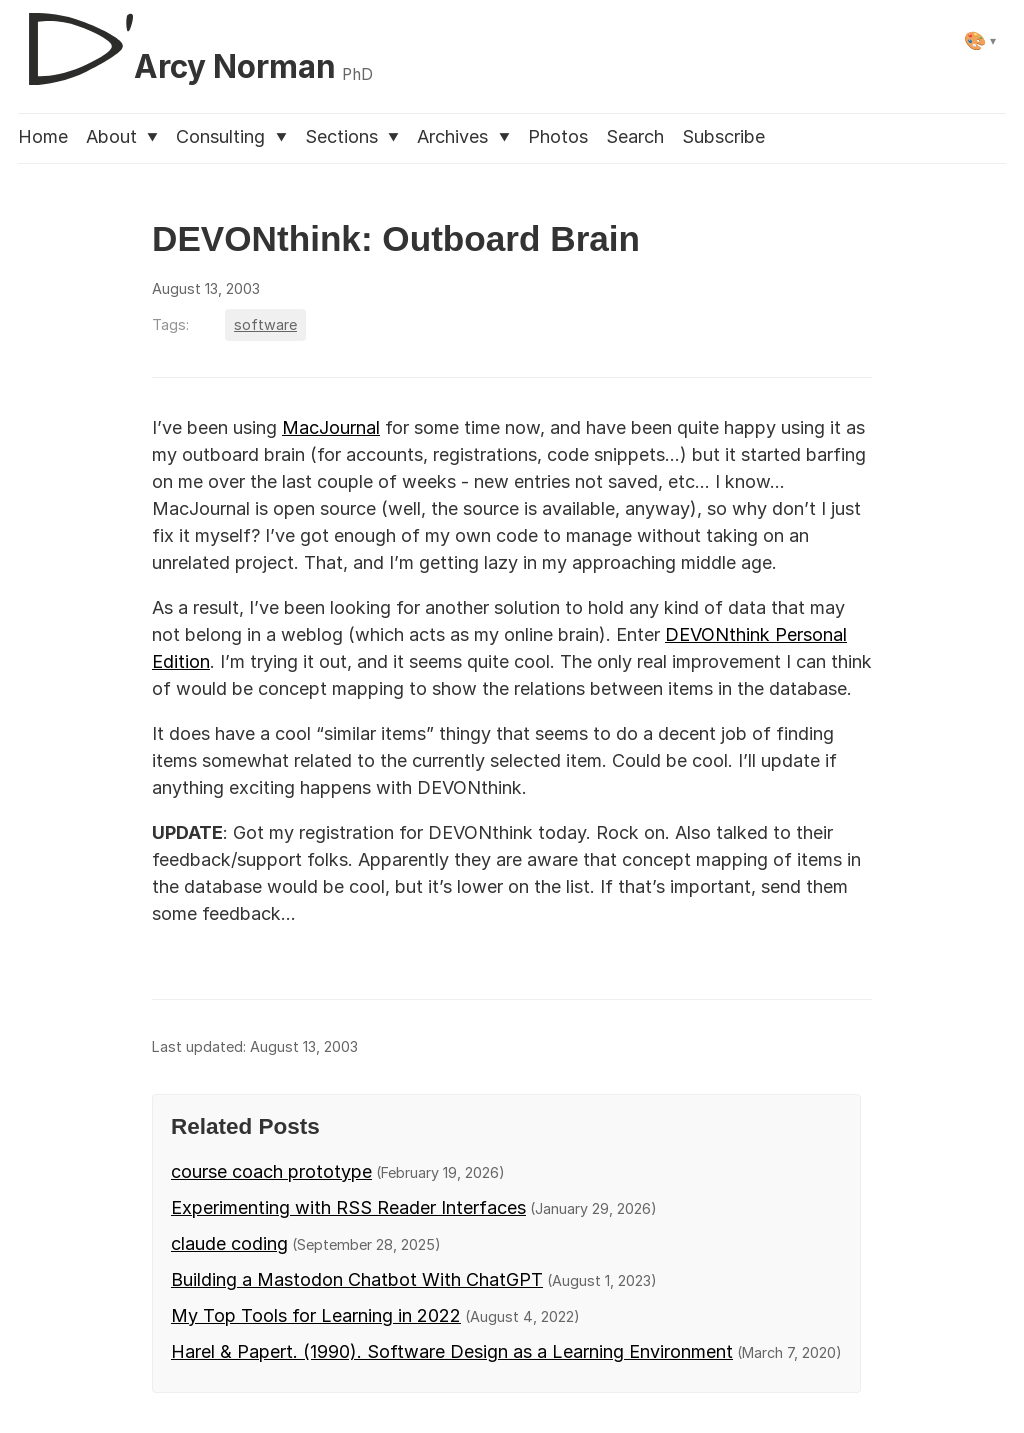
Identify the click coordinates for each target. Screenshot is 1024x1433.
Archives (463, 136)
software (265, 324)
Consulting (231, 136)
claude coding (229, 1243)
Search (635, 136)
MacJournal (331, 427)
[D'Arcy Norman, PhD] (195, 41)
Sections (352, 136)
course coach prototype (271, 1171)
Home (43, 136)
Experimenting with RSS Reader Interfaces (348, 1207)
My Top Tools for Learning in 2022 (316, 1315)
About (122, 136)
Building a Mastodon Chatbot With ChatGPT (357, 1279)
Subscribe (723, 136)
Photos (558, 136)
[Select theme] (980, 40)
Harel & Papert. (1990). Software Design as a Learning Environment (452, 1351)
